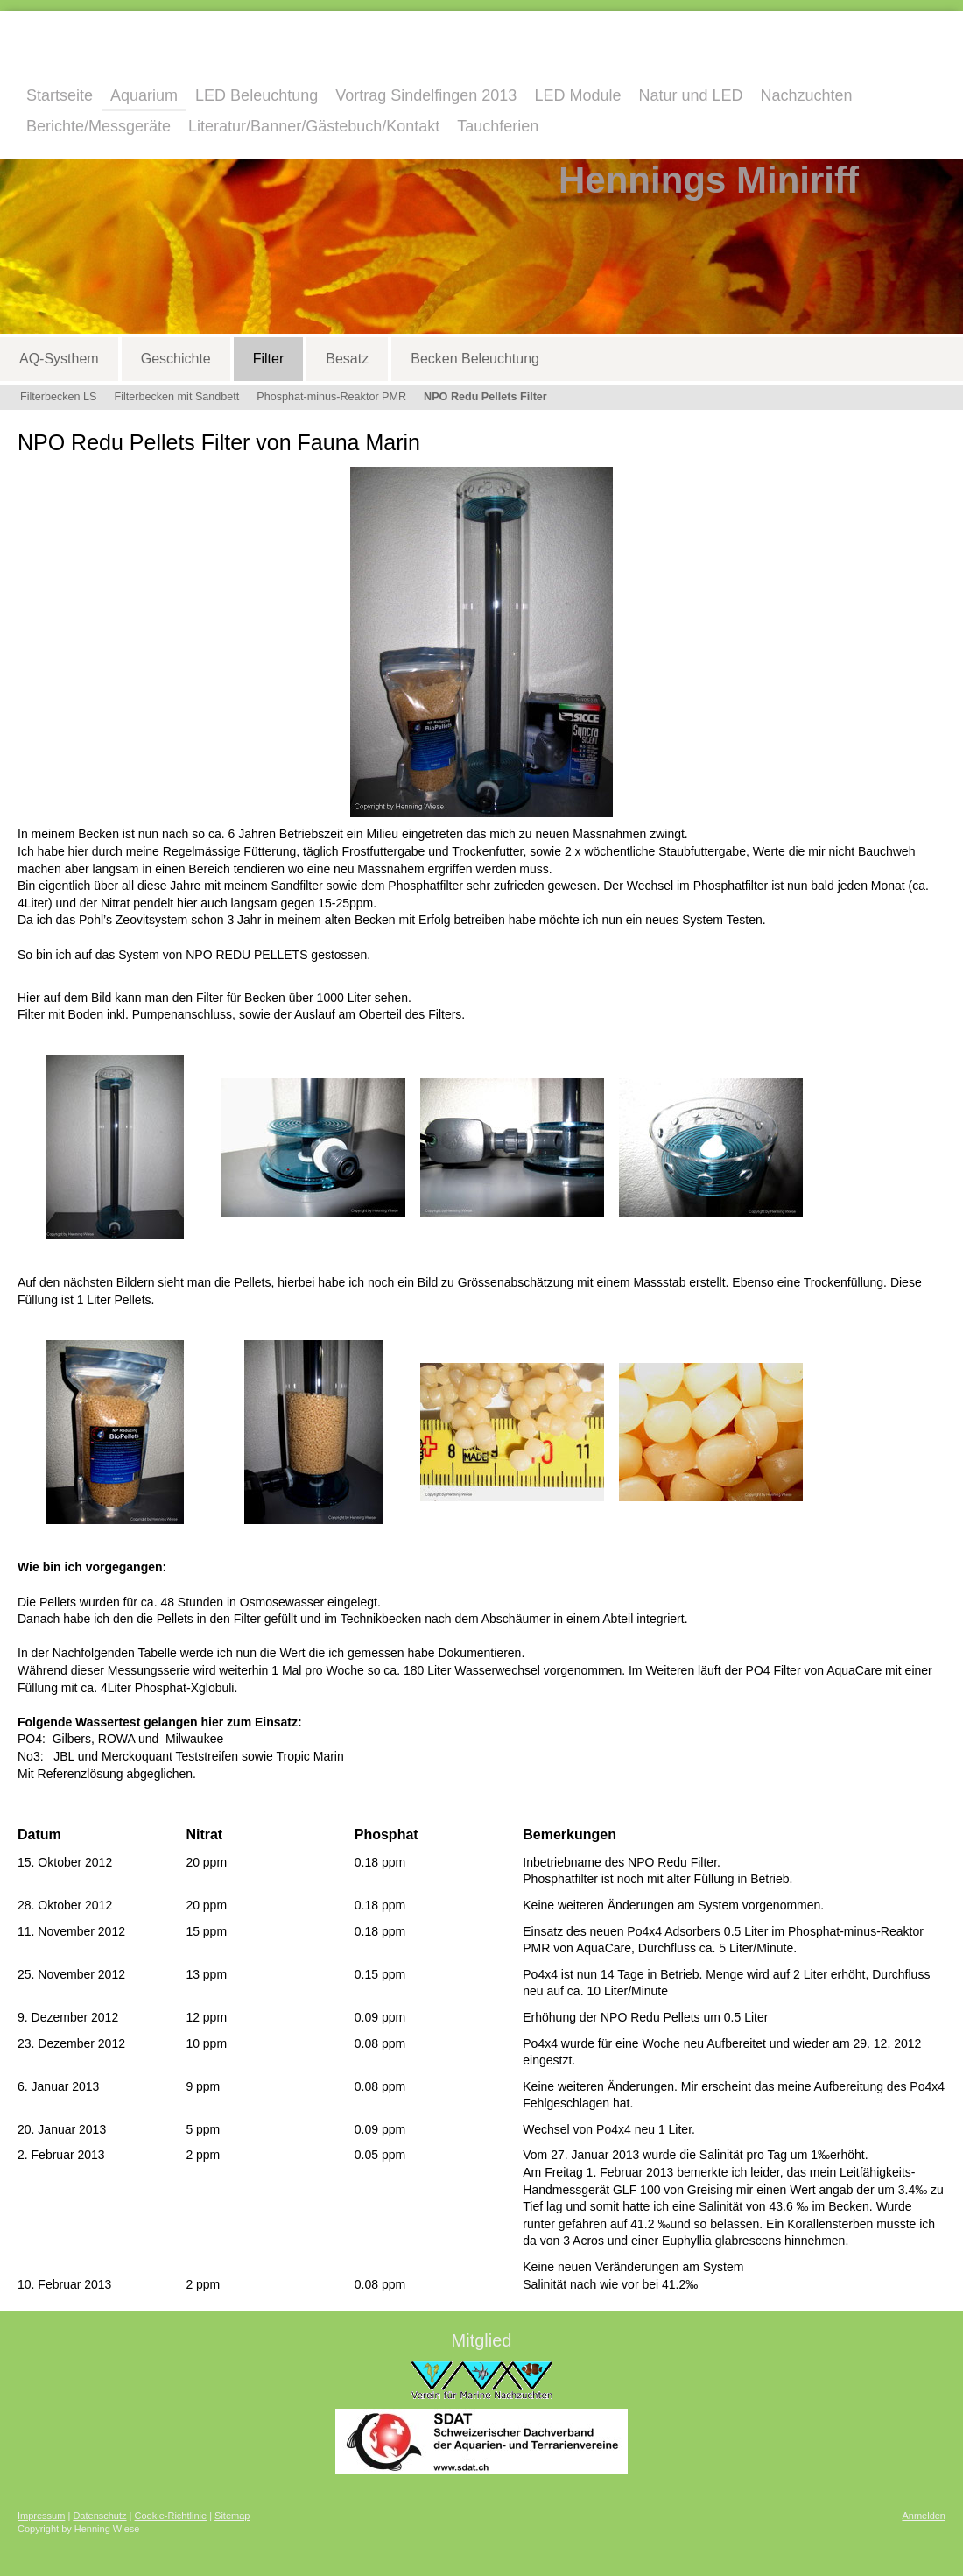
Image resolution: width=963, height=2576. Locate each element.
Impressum (41, 2515)
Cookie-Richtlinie (171, 2515)
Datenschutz (99, 2515)
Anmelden (923, 2515)
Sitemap (232, 2515)
